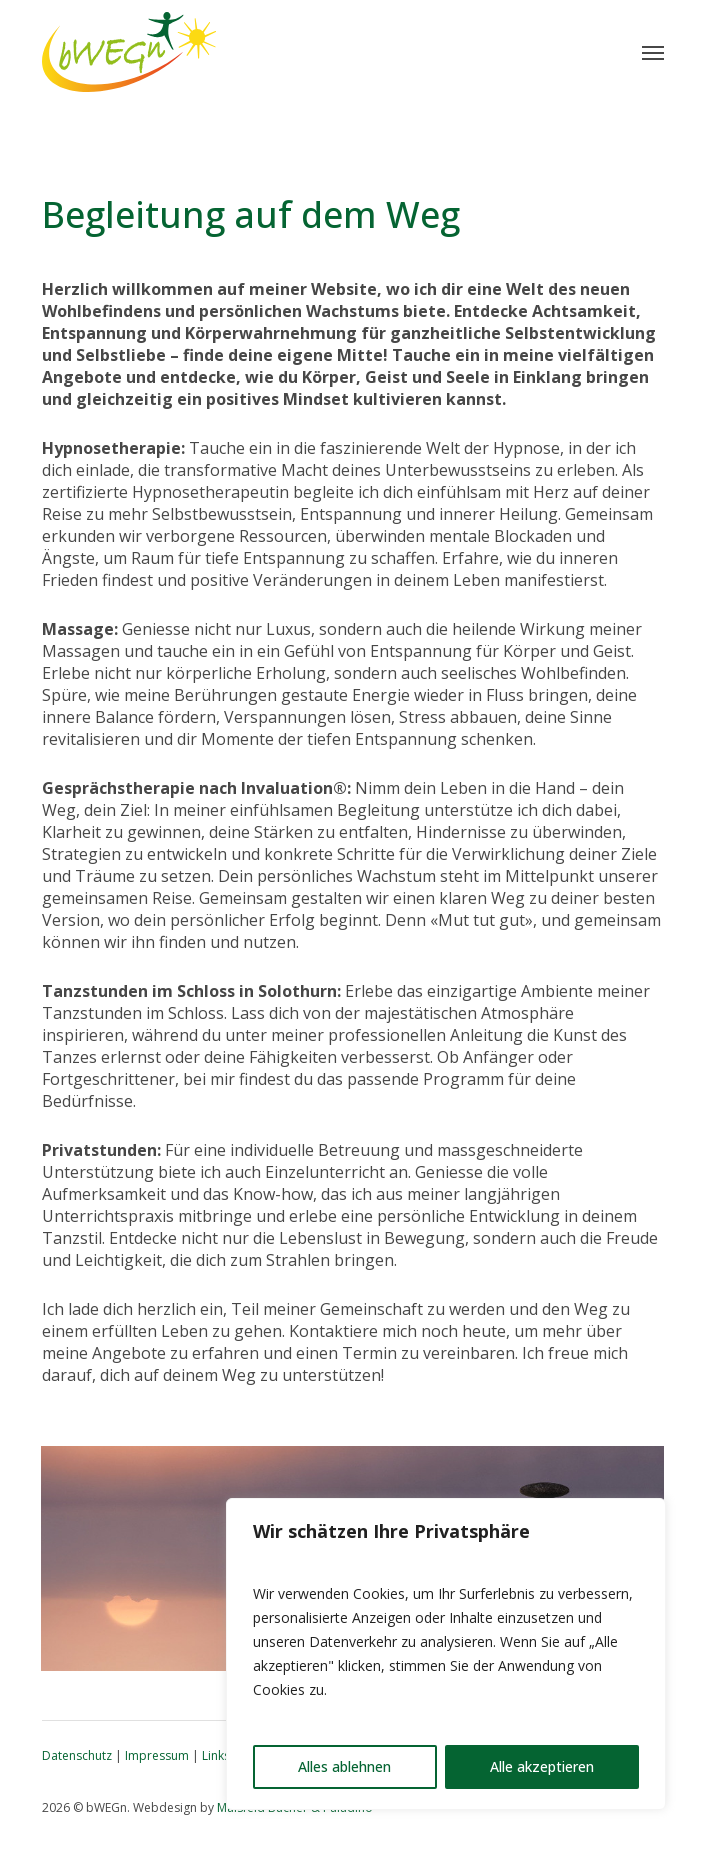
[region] (446, 1654)
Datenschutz (77, 1755)
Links (216, 1755)
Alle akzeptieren (542, 1766)
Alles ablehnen (344, 1766)
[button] (653, 52)
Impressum (157, 1755)
